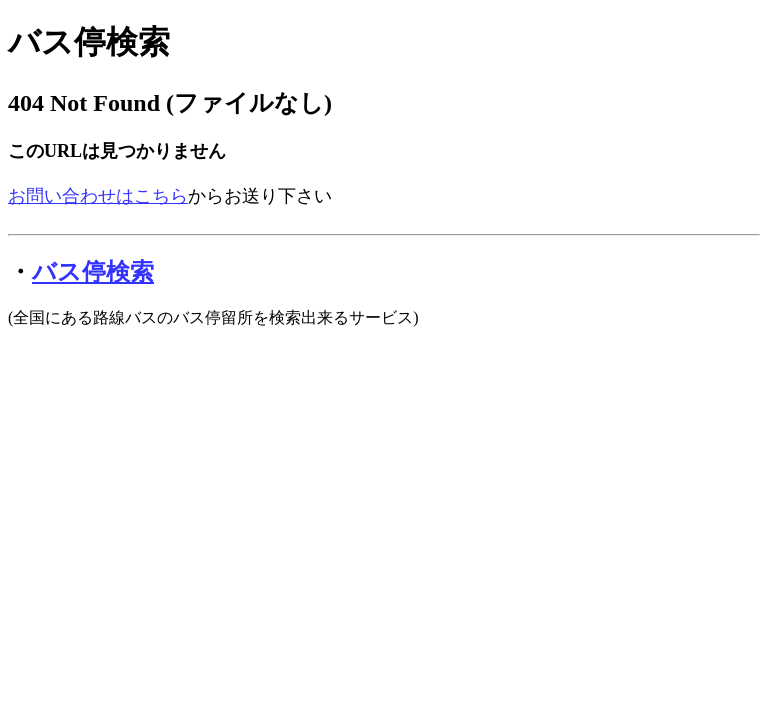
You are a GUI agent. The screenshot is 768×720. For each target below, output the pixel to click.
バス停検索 (89, 42)
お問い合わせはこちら (98, 196)
